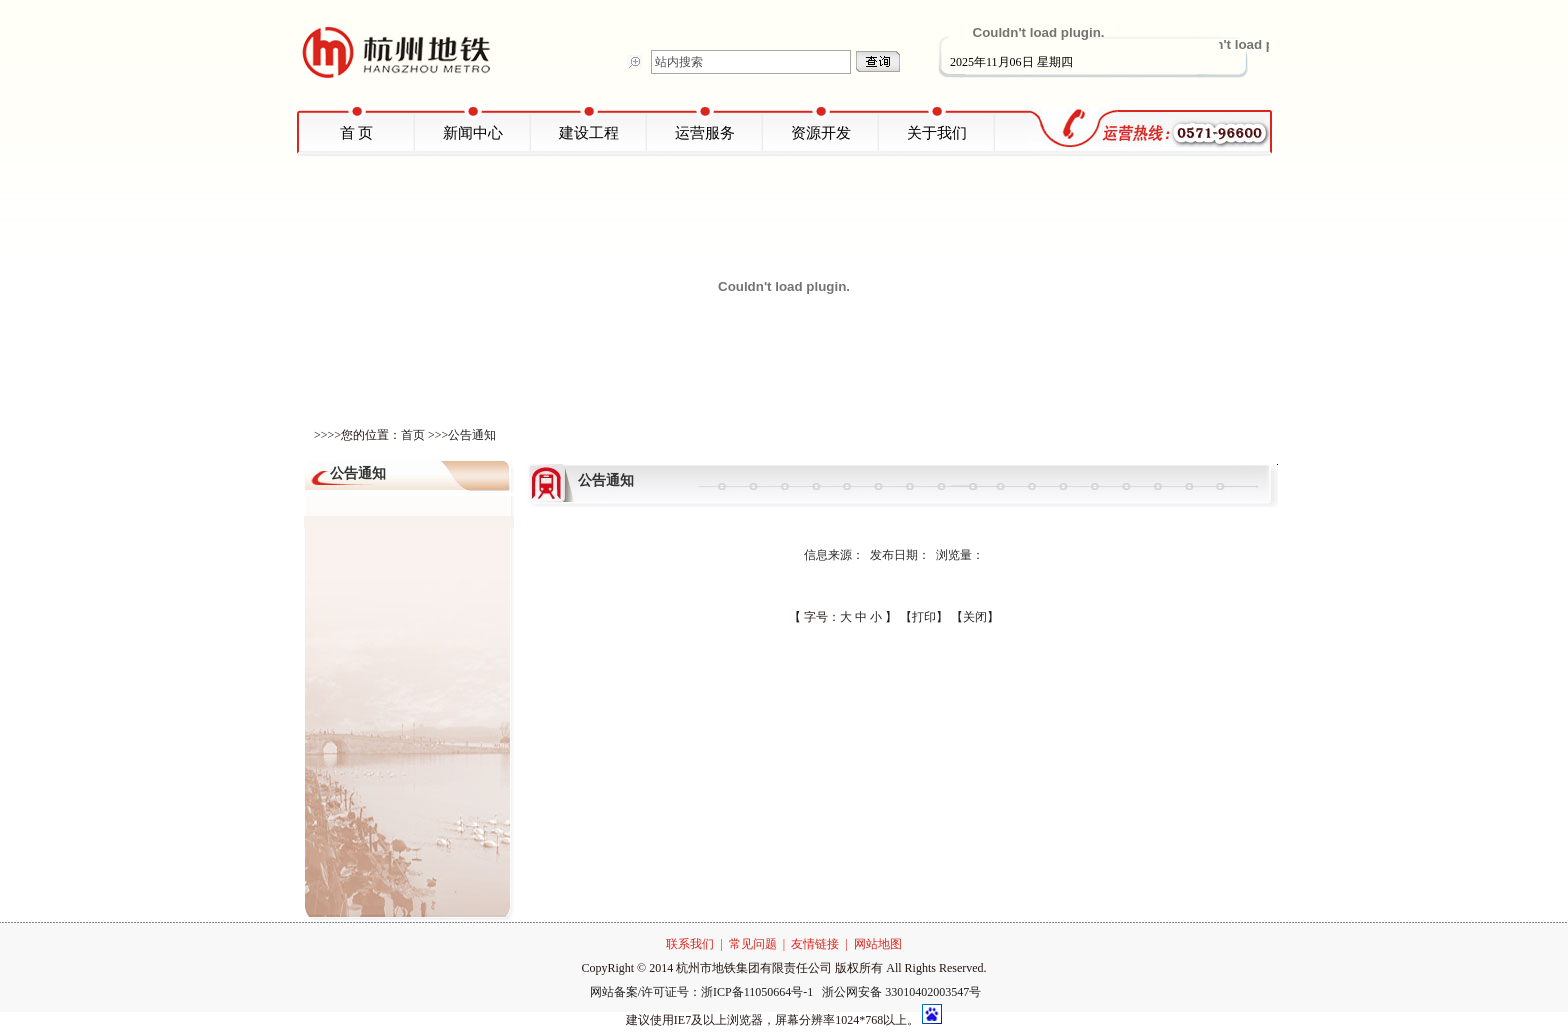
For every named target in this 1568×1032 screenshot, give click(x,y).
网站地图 (878, 944)
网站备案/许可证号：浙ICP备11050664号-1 (703, 992)
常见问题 (753, 944)
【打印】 (924, 617)
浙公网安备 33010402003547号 (901, 992)
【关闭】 (975, 617)
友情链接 (815, 944)
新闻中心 (473, 133)
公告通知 (472, 435)
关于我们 (937, 133)
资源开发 (821, 133)
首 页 (357, 133)
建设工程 (589, 133)
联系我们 (690, 944)
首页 (413, 435)
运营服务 (705, 133)
